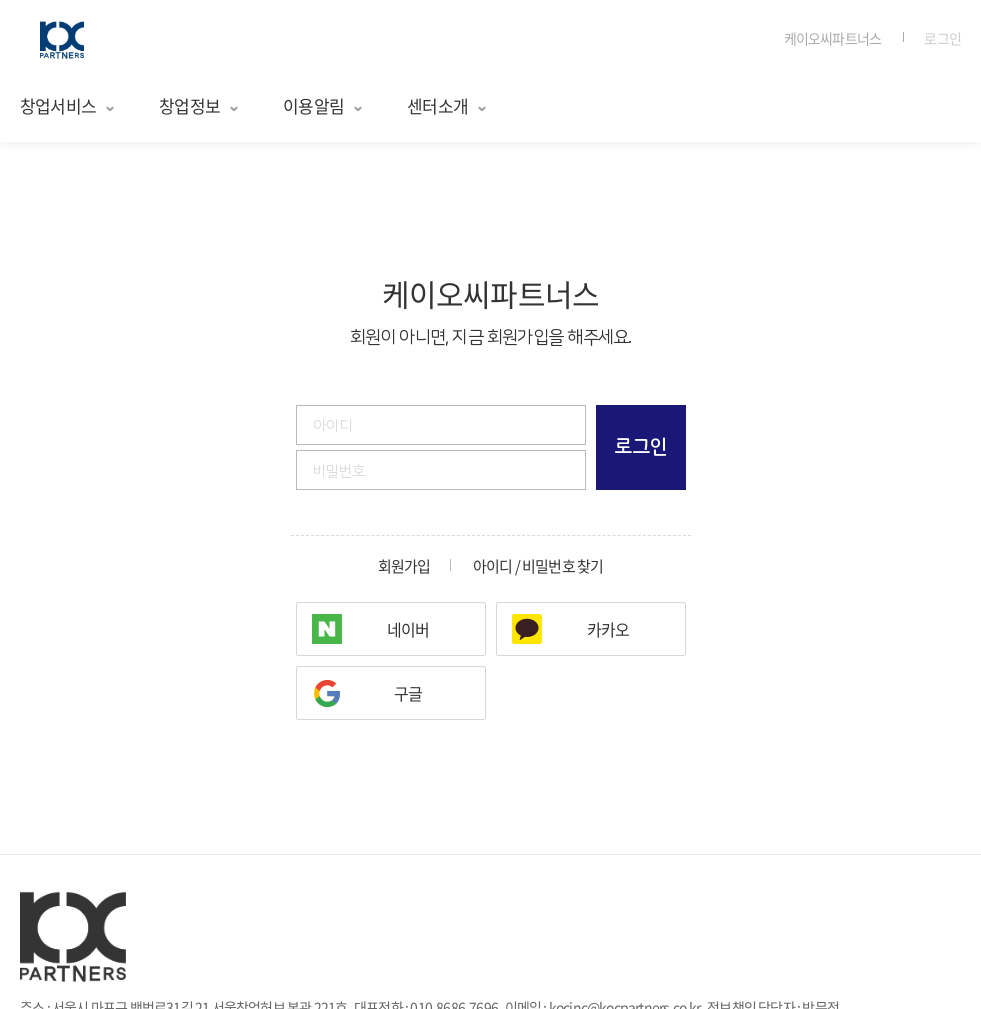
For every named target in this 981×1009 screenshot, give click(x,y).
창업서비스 (68, 105)
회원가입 (404, 566)
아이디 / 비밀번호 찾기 (538, 566)
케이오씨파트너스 (833, 38)
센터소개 (447, 105)
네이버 (408, 629)
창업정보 (199, 105)
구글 (408, 693)
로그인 (942, 38)
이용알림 (323, 105)
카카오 (608, 629)
